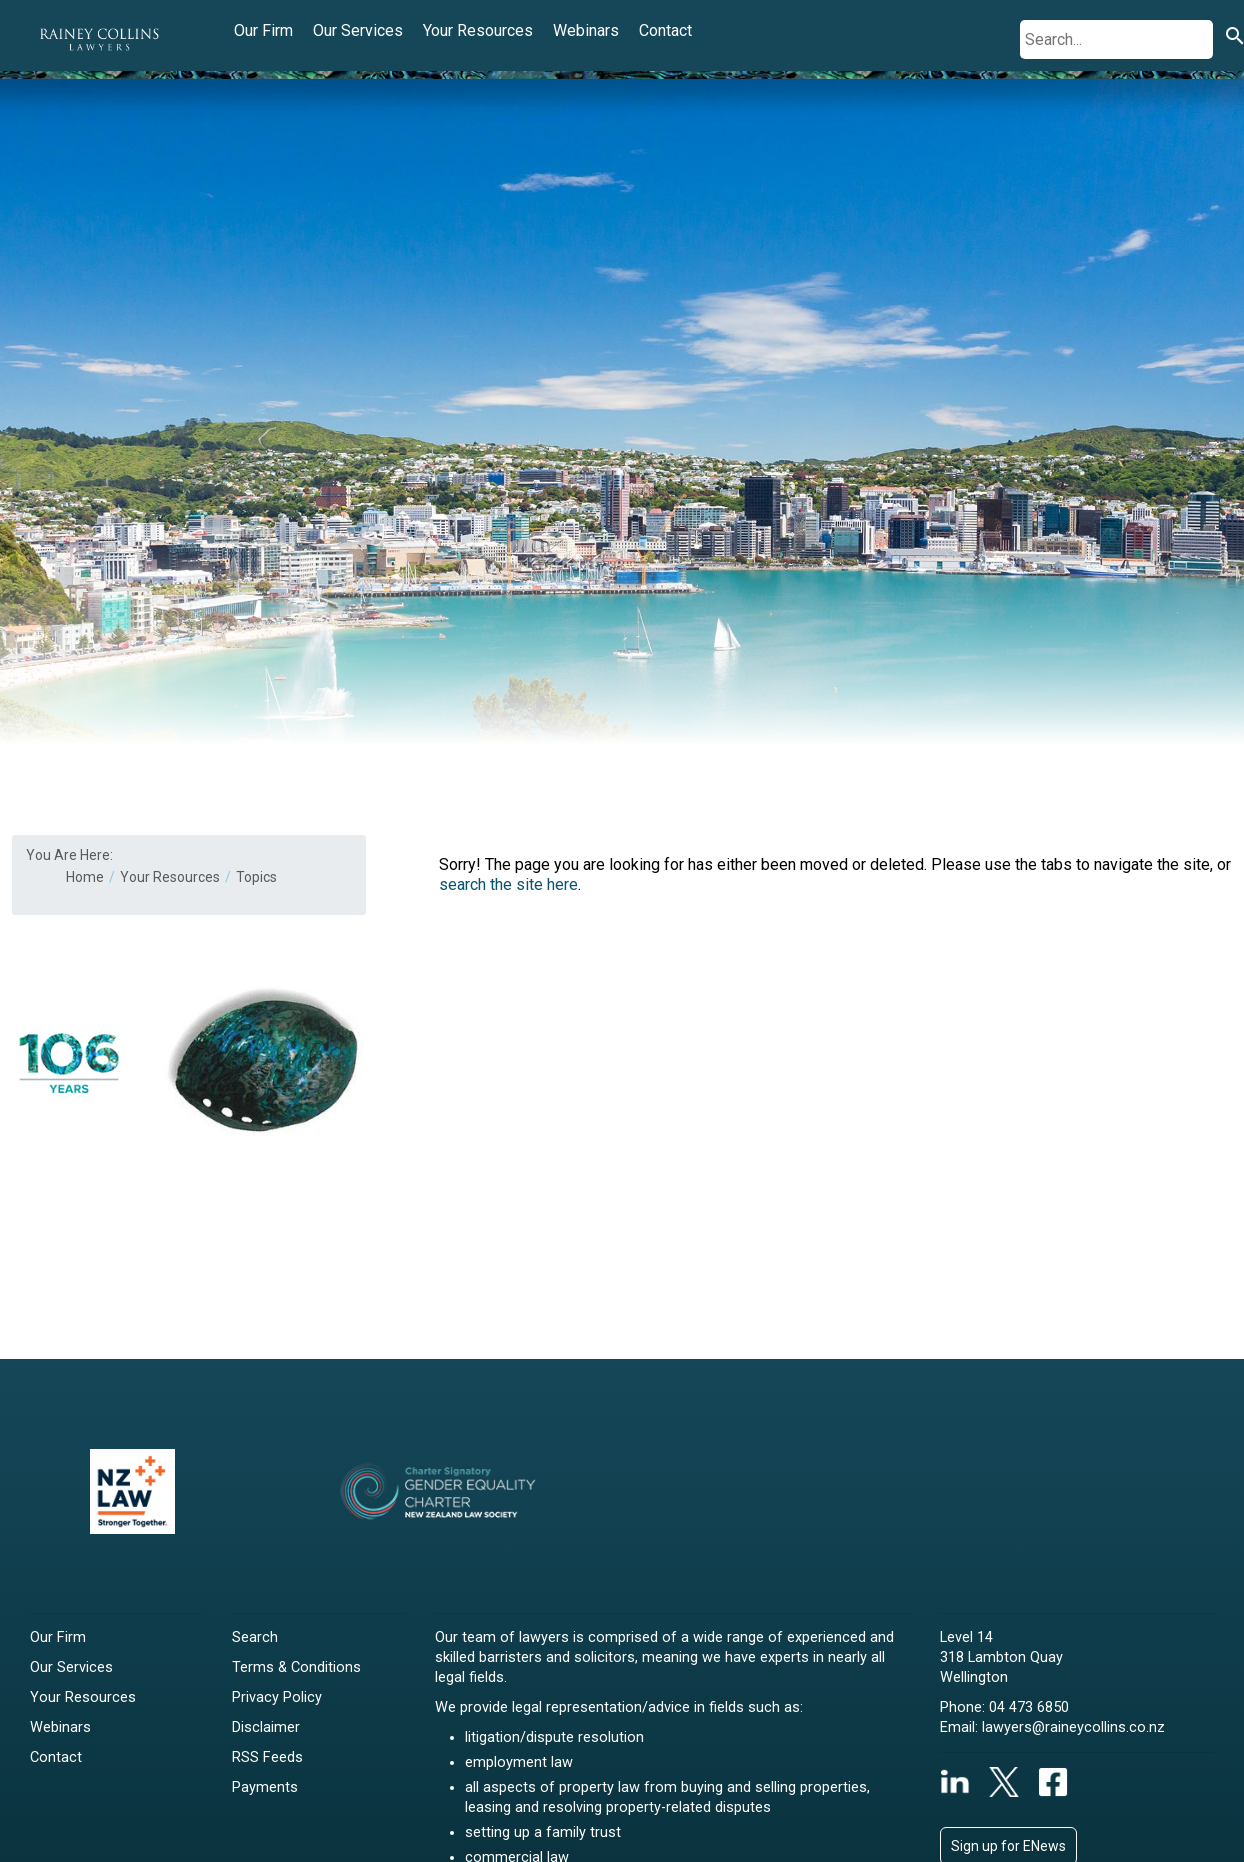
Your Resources (478, 30)
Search (255, 1637)
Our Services (358, 30)
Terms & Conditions (296, 1667)
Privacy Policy (277, 1697)
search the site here (508, 884)
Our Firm (263, 30)
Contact (665, 30)
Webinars (586, 30)
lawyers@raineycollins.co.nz (1073, 1727)
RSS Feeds (267, 1757)
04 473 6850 (1029, 1707)
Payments (265, 1787)
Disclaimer (266, 1727)
